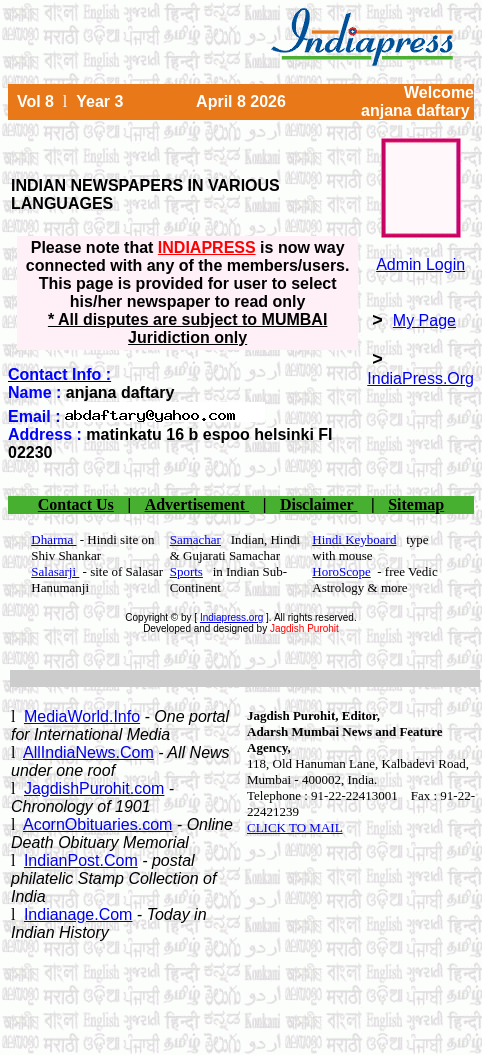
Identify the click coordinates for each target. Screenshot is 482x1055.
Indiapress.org (231, 617)
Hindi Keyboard (354, 539)
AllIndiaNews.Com (88, 752)
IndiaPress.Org (420, 378)
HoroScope (341, 571)
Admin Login (420, 264)
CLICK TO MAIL (295, 827)
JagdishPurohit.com (94, 788)
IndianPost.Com (81, 860)
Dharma (53, 539)
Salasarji (55, 571)
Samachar (195, 539)
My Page (424, 320)
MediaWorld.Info (82, 716)
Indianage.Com (78, 914)
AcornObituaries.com (97, 824)
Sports (186, 571)
